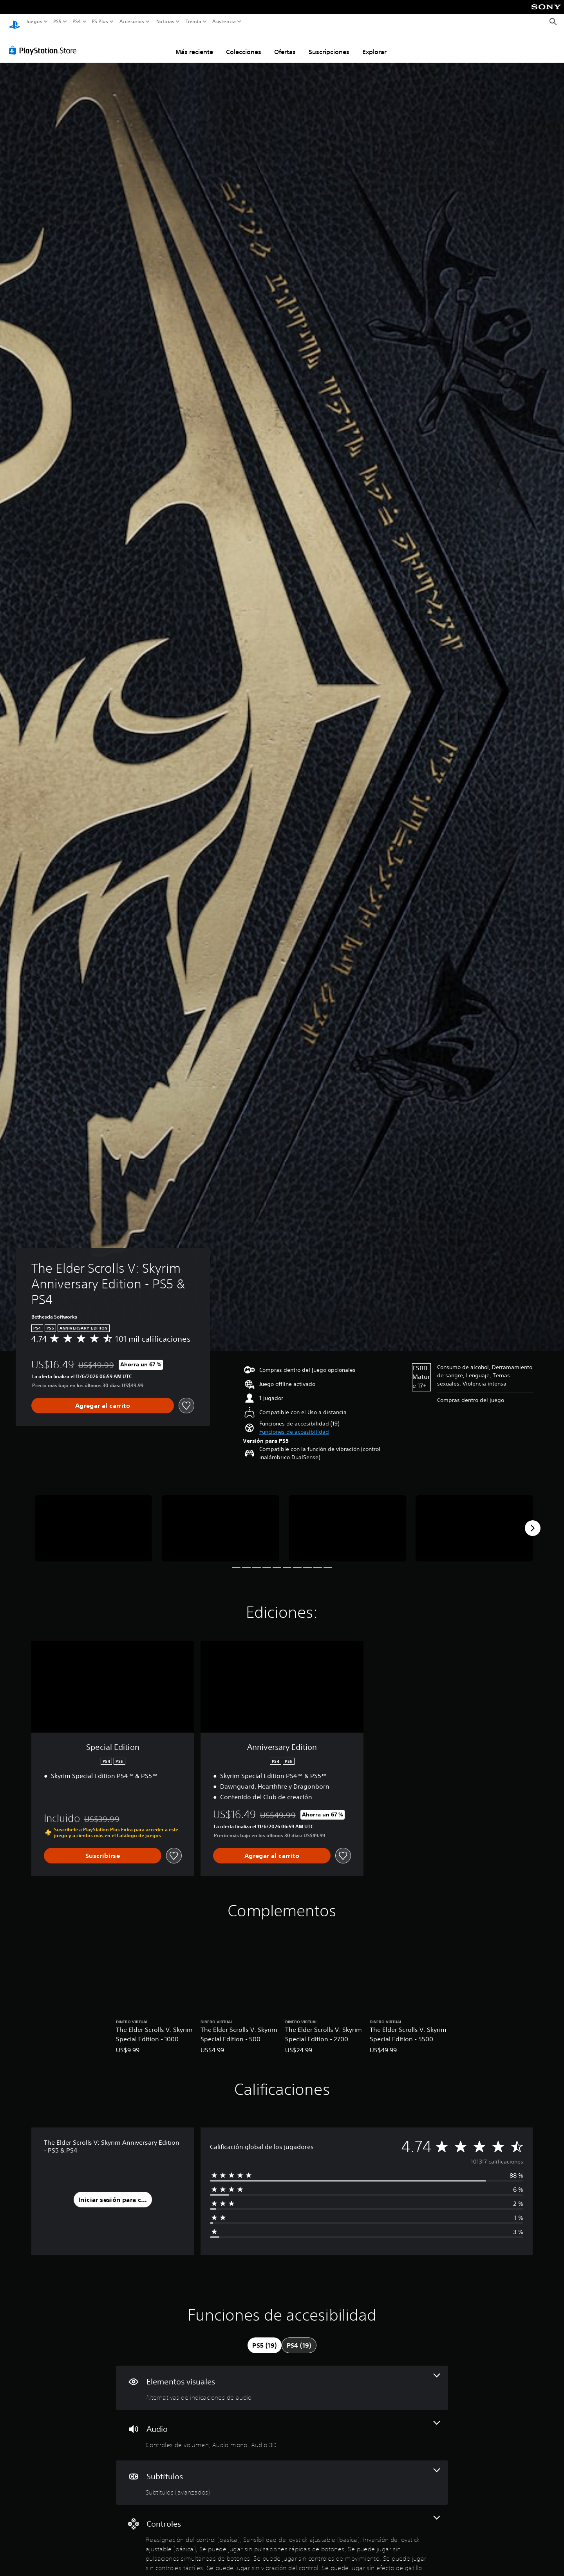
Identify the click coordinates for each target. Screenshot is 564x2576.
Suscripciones (329, 44)
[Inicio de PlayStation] (14, 21)
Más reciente (194, 44)
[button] (294, 1424)
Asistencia (224, 21)
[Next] (532, 1521)
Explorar (374, 44)
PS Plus (99, 21)
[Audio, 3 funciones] (282, 2428)
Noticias (165, 21)
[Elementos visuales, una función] (282, 2380)
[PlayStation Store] (44, 42)
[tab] (264, 2338)
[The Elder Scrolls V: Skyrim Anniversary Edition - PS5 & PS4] (93, 1521)
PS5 (57, 21)
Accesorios (131, 21)
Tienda (193, 21)
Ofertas (285, 44)
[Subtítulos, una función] (282, 2475)
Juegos (34, 21)
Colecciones (243, 44)
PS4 (76, 21)
